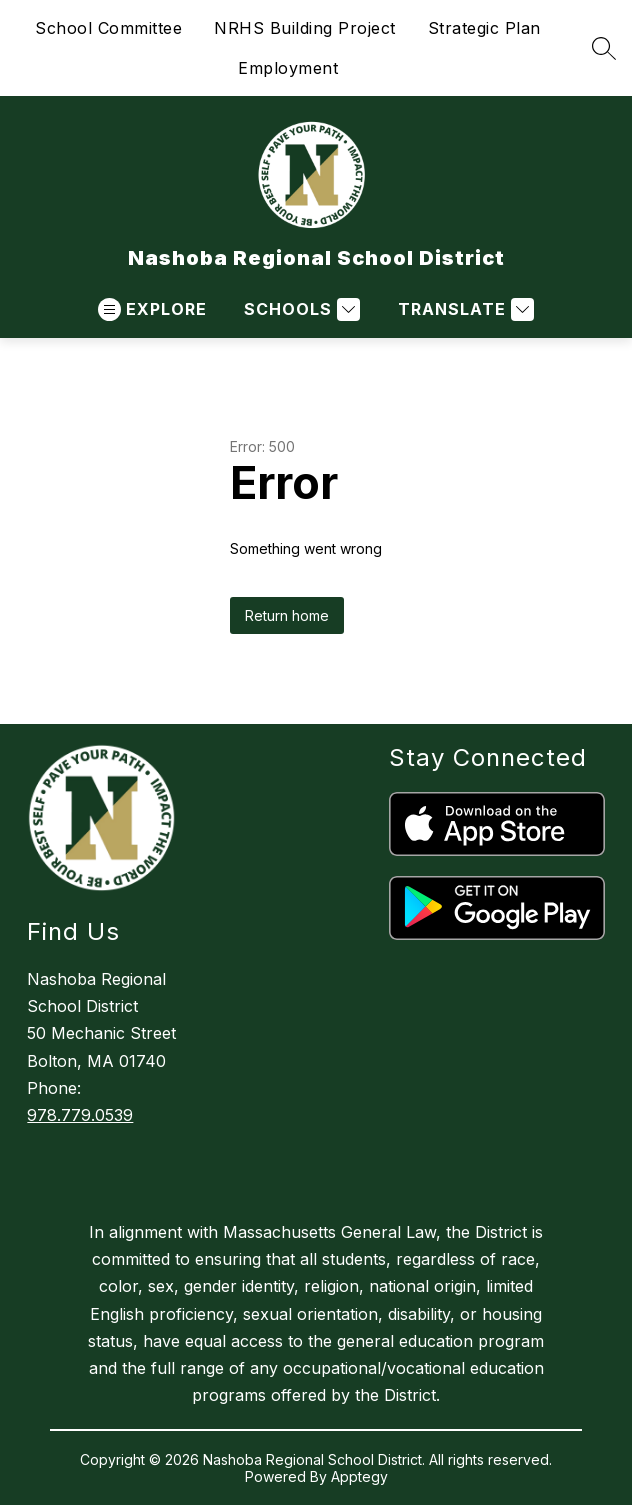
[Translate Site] (463, 309)
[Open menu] (152, 309)
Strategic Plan (484, 28)
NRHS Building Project (305, 28)
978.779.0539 (80, 1115)
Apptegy (359, 1476)
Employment (288, 68)
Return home (287, 615)
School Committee (108, 28)
